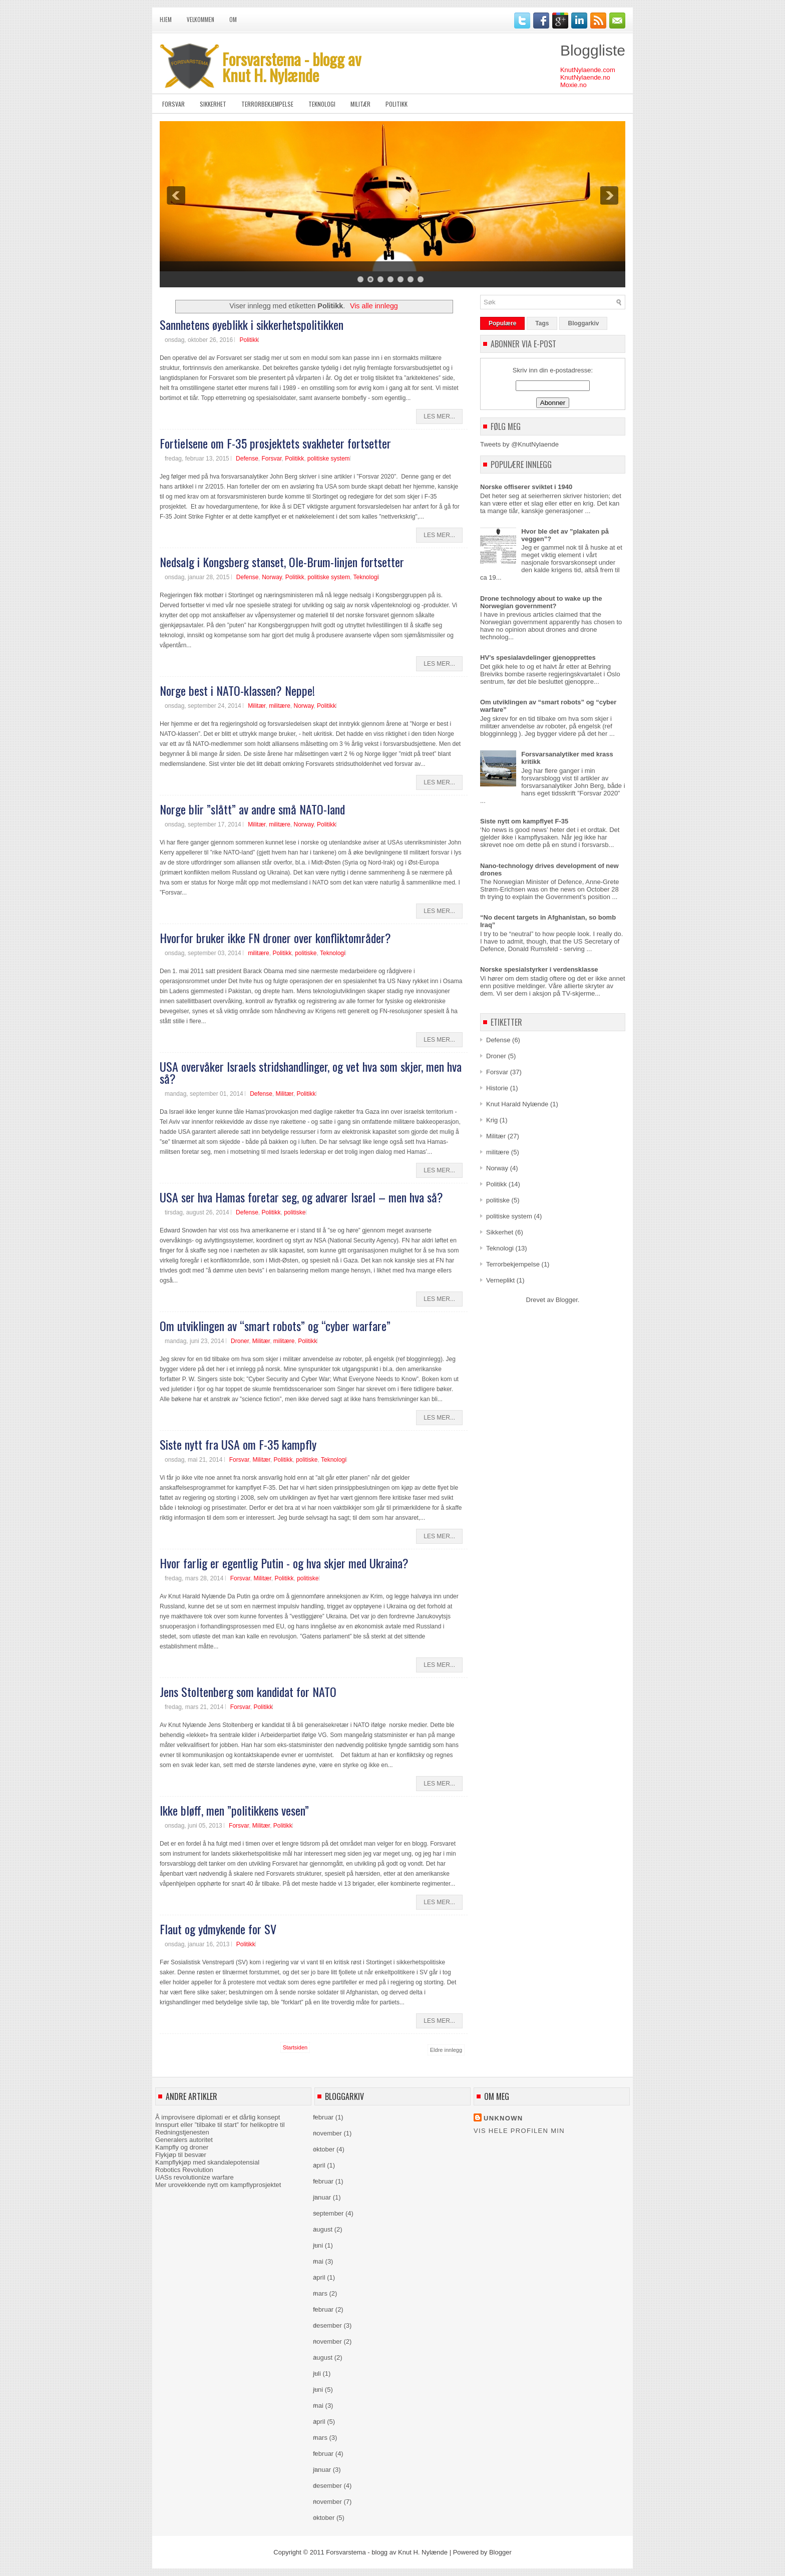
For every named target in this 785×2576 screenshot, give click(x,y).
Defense (247, 458)
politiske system (328, 458)
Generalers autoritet (184, 2139)
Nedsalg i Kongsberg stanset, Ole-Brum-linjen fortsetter (282, 562)
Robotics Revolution (184, 2170)
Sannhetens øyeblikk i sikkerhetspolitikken (251, 324)
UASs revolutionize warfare (194, 2177)
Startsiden (295, 2047)
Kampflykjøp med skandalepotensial (207, 2162)
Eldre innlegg (446, 2050)
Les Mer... (439, 416)
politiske (305, 953)
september (328, 2213)
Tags (542, 323)
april (319, 2165)
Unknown (503, 2118)
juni (318, 2245)
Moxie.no (573, 85)
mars (320, 2293)
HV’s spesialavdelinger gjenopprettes (538, 657)
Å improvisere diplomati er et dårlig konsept (217, 2117)
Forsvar (173, 104)
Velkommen (200, 20)
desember (327, 2325)
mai (318, 2261)
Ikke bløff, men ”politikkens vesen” (234, 1810)
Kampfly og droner (181, 2147)
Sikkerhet (213, 104)
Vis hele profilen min (519, 2130)
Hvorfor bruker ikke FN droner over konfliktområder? (275, 938)
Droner (240, 1341)
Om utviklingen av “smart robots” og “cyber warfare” (275, 1326)
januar (322, 2197)
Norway (272, 577)
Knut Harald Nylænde (517, 1104)
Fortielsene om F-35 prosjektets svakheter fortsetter (275, 443)
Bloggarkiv (583, 323)
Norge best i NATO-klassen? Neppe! (237, 690)
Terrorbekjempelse (267, 104)
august (322, 2229)
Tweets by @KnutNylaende (519, 444)
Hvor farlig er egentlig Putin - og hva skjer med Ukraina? (284, 1563)
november (327, 2133)
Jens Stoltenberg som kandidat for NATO (248, 1691)
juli (317, 2373)
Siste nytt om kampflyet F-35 (524, 821)
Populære (502, 323)
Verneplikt (500, 1280)
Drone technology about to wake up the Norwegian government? (541, 602)
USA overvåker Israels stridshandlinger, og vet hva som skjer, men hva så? (311, 1072)
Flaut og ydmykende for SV (218, 1929)
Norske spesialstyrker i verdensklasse (539, 969)
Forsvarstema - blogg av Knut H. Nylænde (291, 67)
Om (233, 20)
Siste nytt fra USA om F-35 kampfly (238, 1444)
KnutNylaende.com (587, 70)
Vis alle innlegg (374, 306)
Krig (492, 1120)
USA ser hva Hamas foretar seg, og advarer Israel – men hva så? (301, 1197)
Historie (497, 1088)
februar (323, 2117)
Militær (360, 104)
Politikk (396, 104)
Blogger (567, 1300)
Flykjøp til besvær (180, 2155)
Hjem (166, 20)
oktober (323, 2149)
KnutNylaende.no (585, 77)
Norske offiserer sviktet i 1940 (526, 487)
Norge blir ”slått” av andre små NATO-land (252, 809)
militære (279, 705)
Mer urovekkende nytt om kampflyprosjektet (218, 2185)
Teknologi (321, 104)
